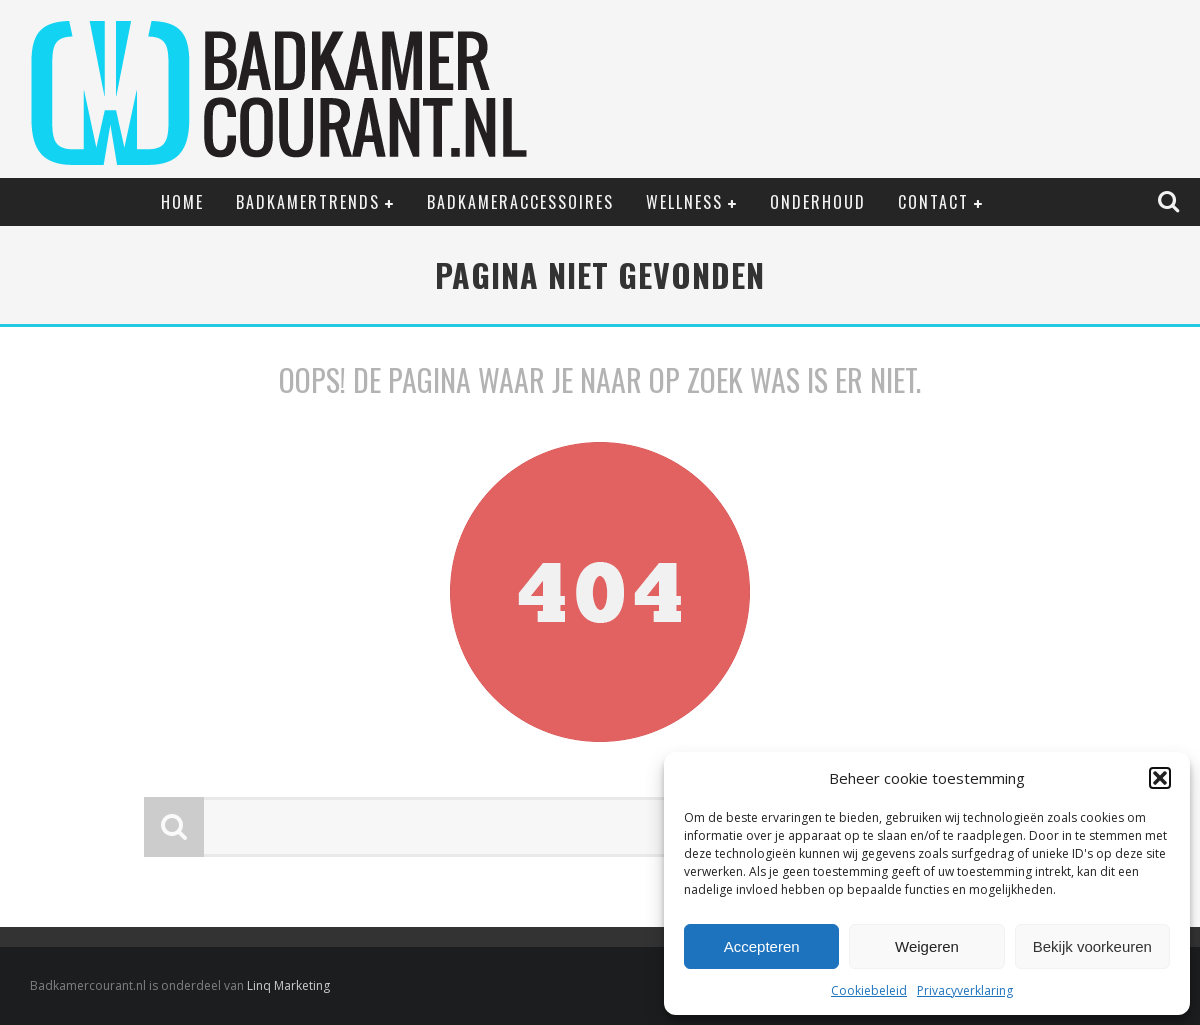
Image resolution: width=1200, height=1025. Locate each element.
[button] (1160, 778)
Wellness (684, 202)
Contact (933, 202)
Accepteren (762, 946)
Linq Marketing (288, 985)
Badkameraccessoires (520, 202)
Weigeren (927, 946)
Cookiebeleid (869, 990)
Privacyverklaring (965, 990)
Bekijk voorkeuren (1092, 946)
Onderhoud (818, 202)
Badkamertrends (308, 202)
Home (182, 202)
